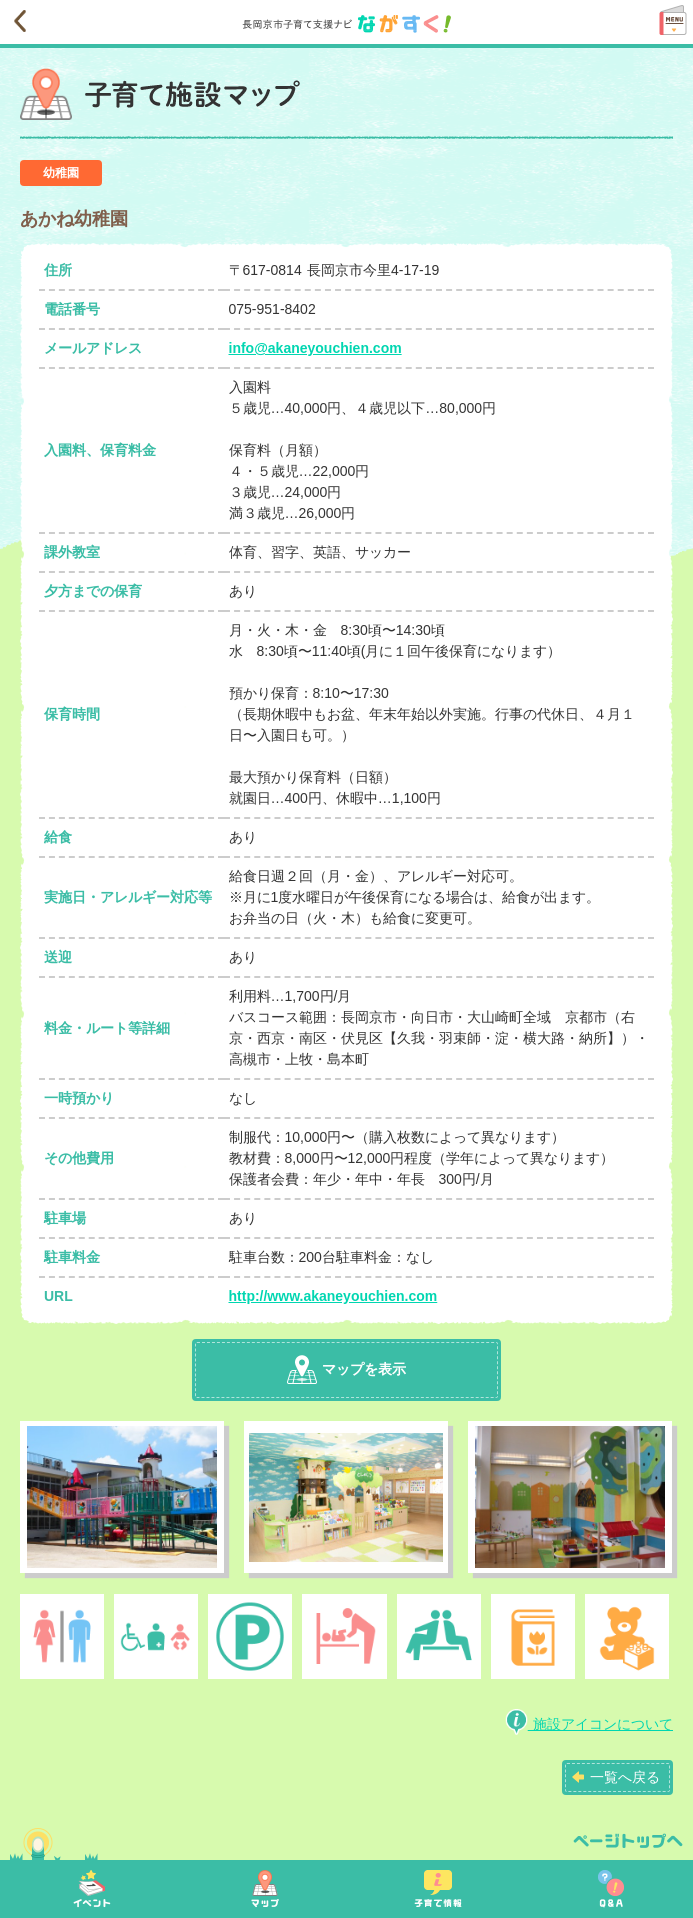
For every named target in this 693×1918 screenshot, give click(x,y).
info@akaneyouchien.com (315, 348)
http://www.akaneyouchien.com (333, 1296)
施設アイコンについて (589, 1724)
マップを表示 (346, 1369)
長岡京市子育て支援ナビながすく (354, 24)
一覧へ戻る (625, 1777)
